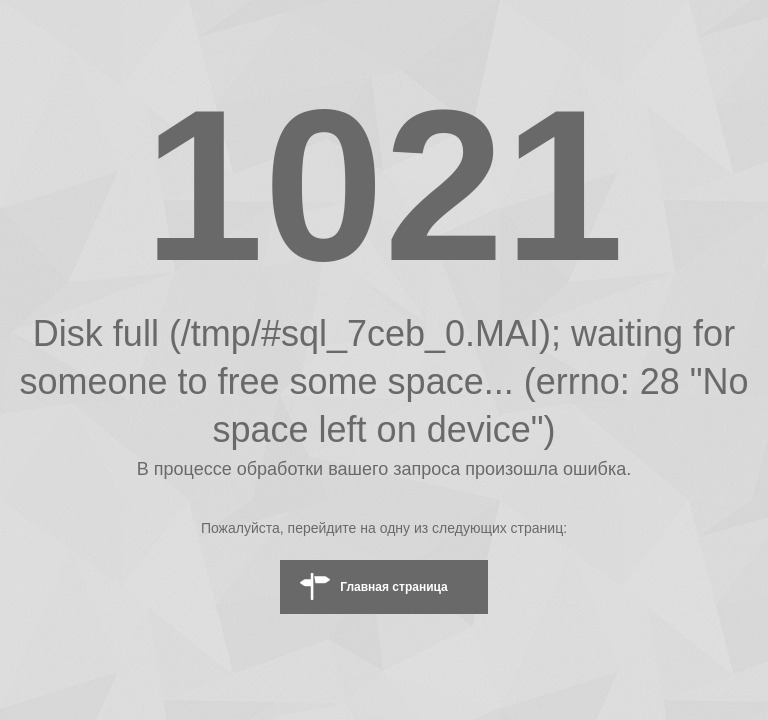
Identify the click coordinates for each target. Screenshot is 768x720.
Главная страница (394, 587)
